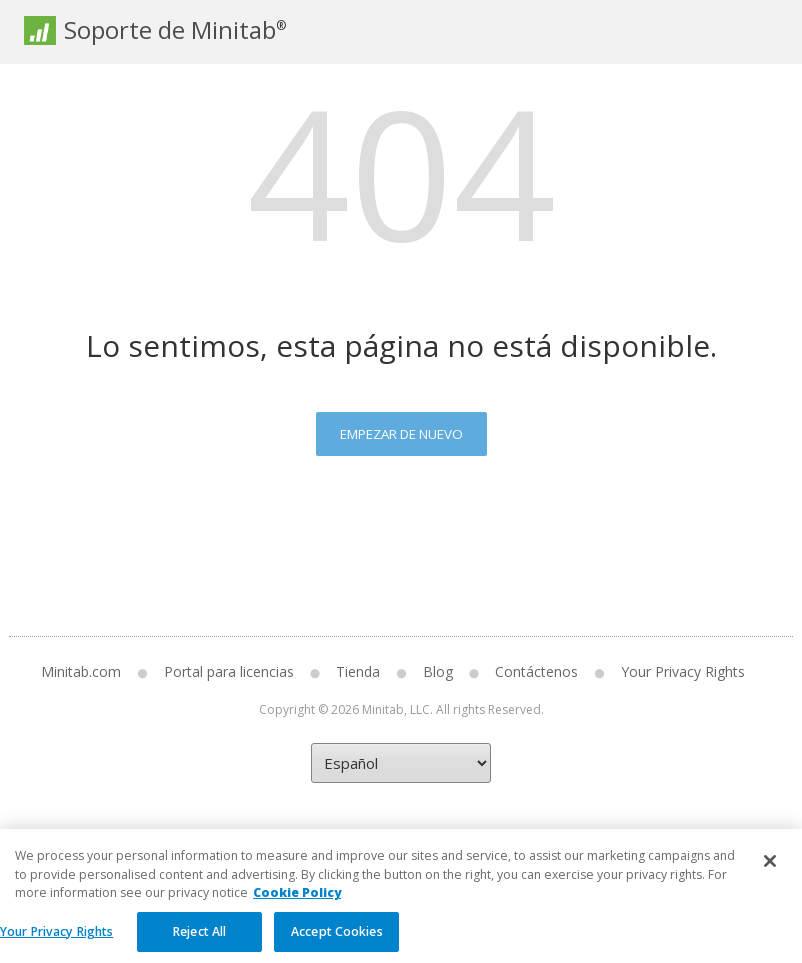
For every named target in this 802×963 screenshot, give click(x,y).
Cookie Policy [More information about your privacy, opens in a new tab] (297, 902)
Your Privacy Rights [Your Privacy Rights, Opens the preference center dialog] (56, 941)
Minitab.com (81, 671)
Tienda (358, 671)
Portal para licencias (229, 671)
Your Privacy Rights (683, 671)
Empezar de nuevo (401, 434)
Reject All (199, 941)
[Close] (770, 871)
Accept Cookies (337, 941)
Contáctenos (536, 671)
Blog (438, 671)
